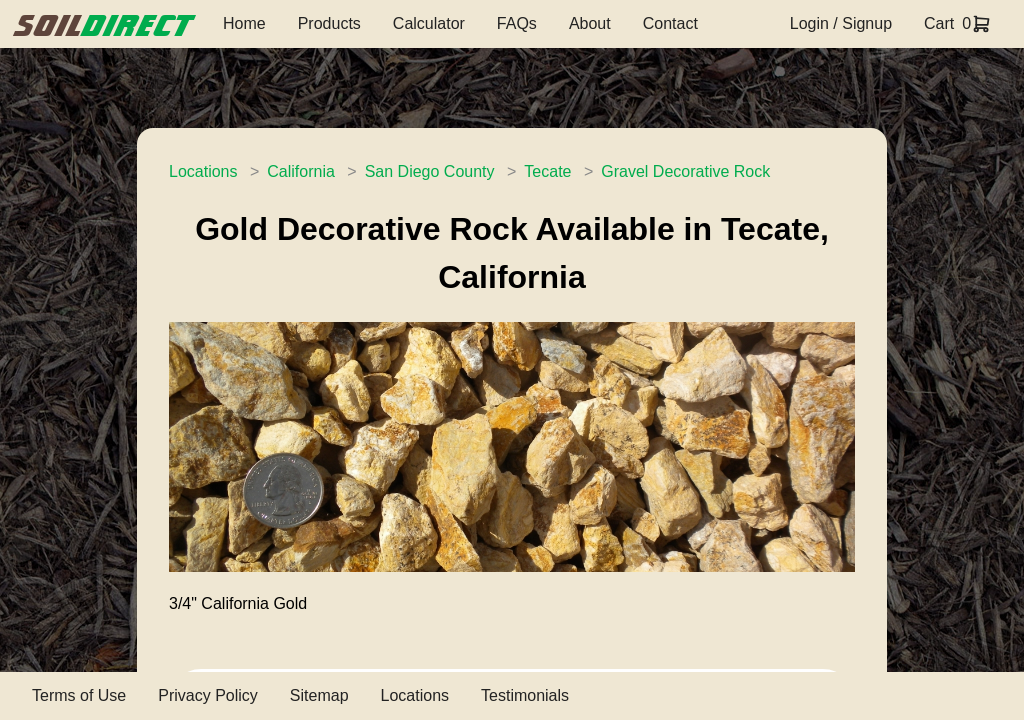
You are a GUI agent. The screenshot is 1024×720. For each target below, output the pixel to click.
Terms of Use (79, 695)
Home (244, 23)
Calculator (429, 23)
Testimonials (525, 695)
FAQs (517, 23)
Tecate (547, 171)
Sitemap (319, 695)
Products (329, 23)
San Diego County (430, 171)
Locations (203, 171)
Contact (670, 23)
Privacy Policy (208, 695)
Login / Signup (841, 23)
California (301, 171)
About (590, 23)
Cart (939, 23)
